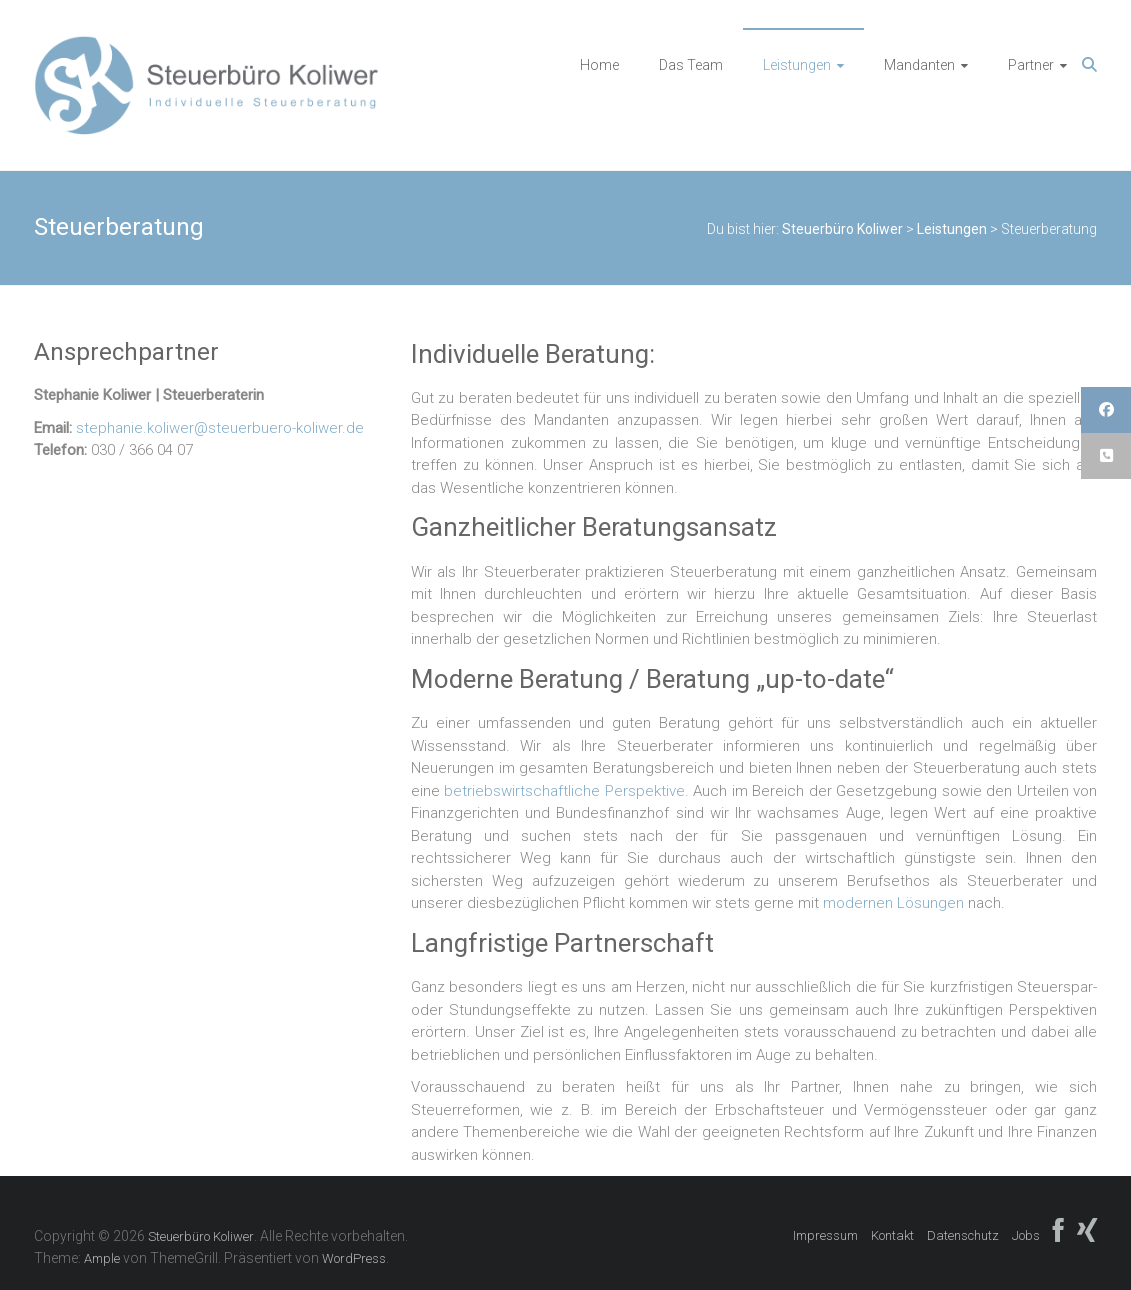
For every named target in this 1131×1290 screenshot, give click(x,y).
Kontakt (892, 1235)
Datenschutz (963, 1235)
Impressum (825, 1235)
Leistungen (797, 65)
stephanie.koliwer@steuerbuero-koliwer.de (220, 428)
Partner (1031, 65)
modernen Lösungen (893, 903)
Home (599, 65)
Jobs (1026, 1235)
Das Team (691, 65)
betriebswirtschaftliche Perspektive (564, 791)
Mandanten (919, 65)
